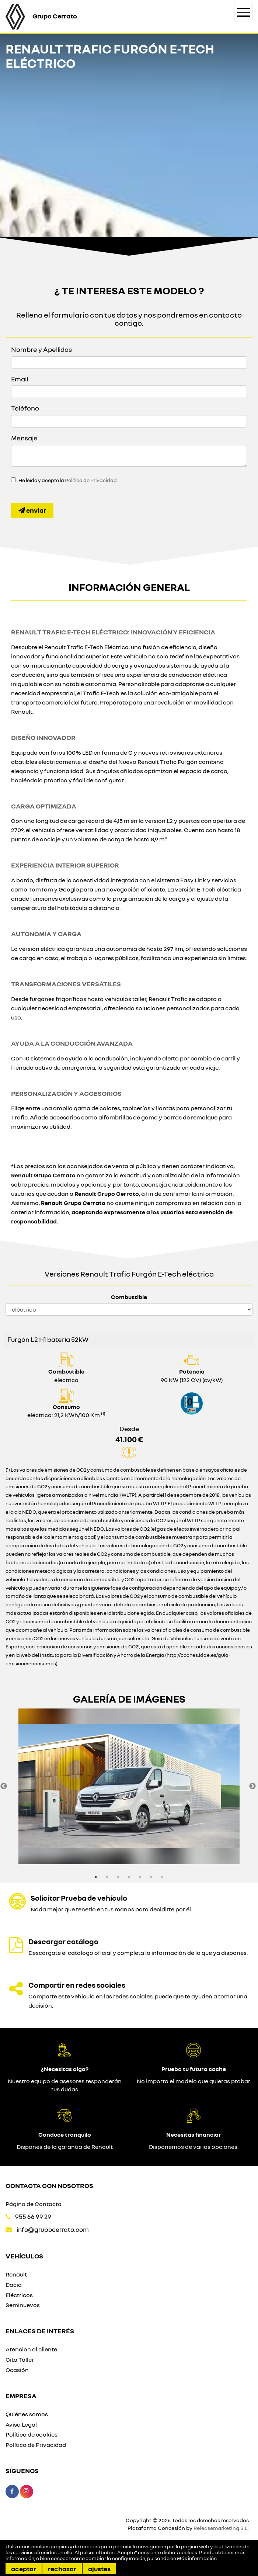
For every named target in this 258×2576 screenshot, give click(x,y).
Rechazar (62, 2569)
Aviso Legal (21, 2424)
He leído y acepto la (67, 480)
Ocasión (17, 2370)
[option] (129, 1786)
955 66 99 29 (33, 2216)
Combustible (129, 1297)
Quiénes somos (27, 2414)
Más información (197, 2558)
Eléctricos (19, 2295)
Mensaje (24, 438)
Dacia (14, 2284)
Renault (16, 2274)
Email (19, 379)
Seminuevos (23, 2305)
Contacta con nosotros (49, 2185)
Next (252, 1786)
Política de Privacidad (91, 480)
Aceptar (23, 2569)
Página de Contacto (34, 2204)
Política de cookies (31, 2434)
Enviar (32, 510)
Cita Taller (20, 2359)
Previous (3, 1786)
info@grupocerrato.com (53, 2229)
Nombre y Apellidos (41, 349)
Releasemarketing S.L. (221, 2528)
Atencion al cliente (31, 2349)
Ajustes (99, 2569)
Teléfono (25, 408)
